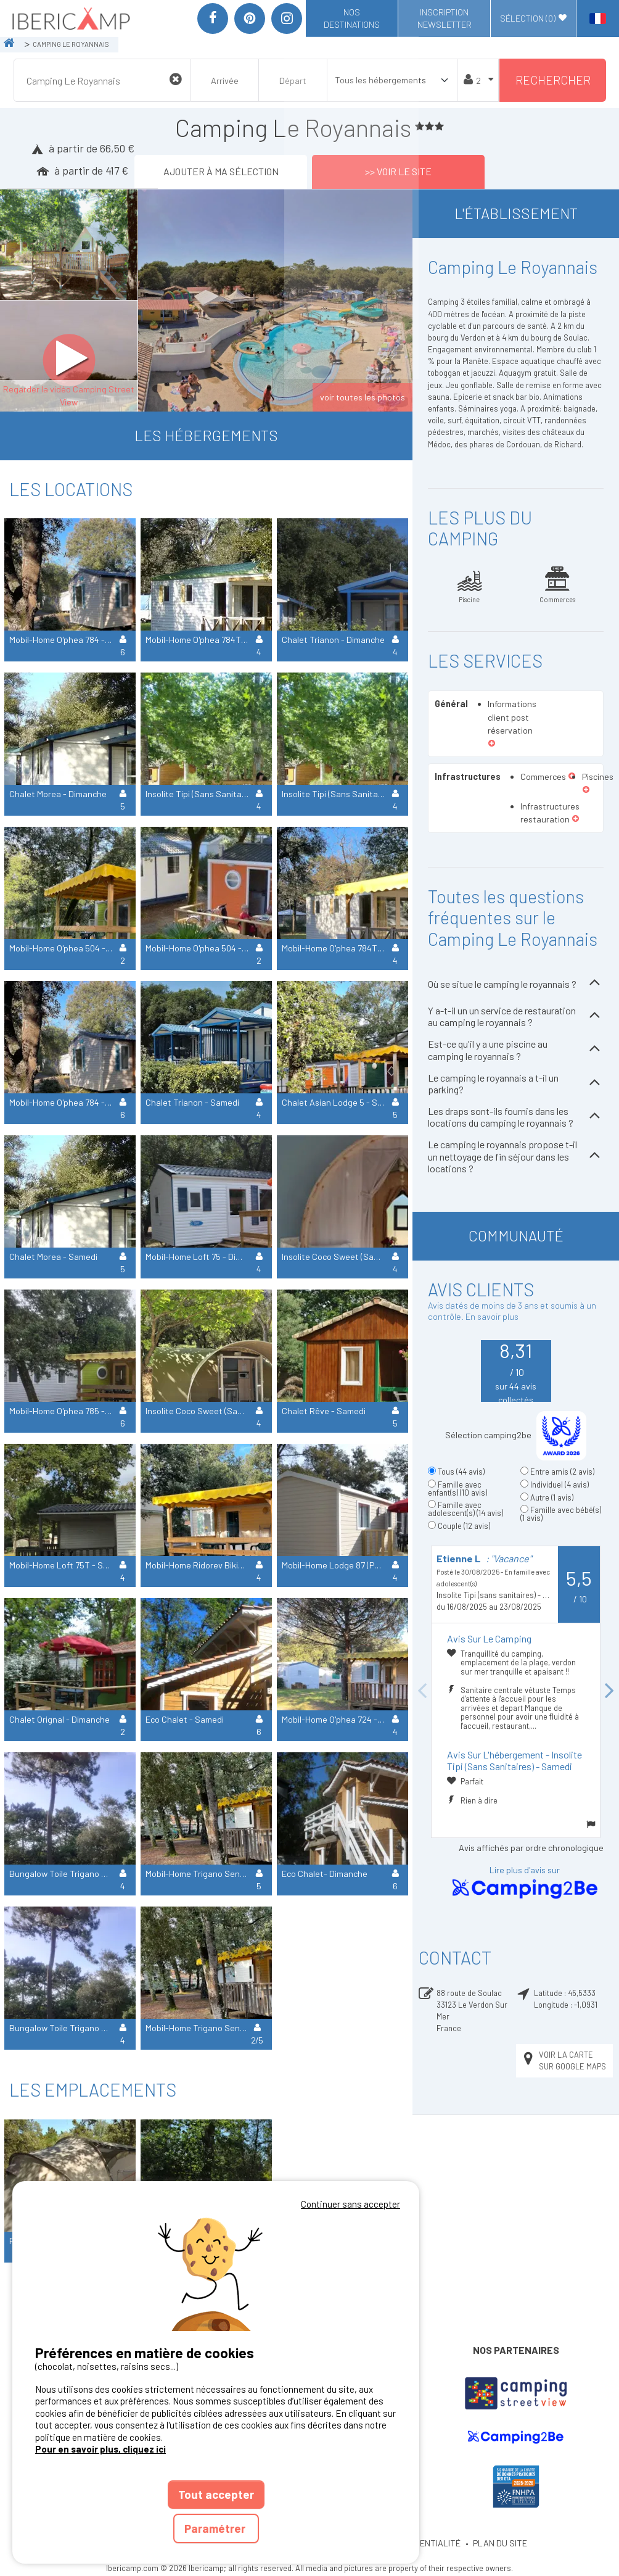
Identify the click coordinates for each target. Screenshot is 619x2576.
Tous (461, 1471)
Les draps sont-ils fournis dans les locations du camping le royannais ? (516, 1117)
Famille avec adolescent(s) (465, 1509)
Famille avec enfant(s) (457, 1488)
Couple (464, 1526)
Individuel (559, 1484)
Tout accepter (216, 2494)
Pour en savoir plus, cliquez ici (100, 2448)
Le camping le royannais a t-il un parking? (516, 1083)
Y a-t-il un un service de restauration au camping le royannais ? (516, 1016)
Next (610, 1691)
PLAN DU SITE (500, 2543)
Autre (551, 1497)
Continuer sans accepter (350, 2203)
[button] (492, 744)
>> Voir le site (398, 171)
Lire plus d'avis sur (525, 1883)
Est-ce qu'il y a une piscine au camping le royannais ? (516, 1049)
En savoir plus (492, 1316)
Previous (422, 1691)
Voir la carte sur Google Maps (563, 2060)
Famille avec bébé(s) (560, 1514)
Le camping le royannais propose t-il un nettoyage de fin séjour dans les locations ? (516, 1156)
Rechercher (553, 80)
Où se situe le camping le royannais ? (516, 984)
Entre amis (562, 1471)
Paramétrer (216, 2528)
